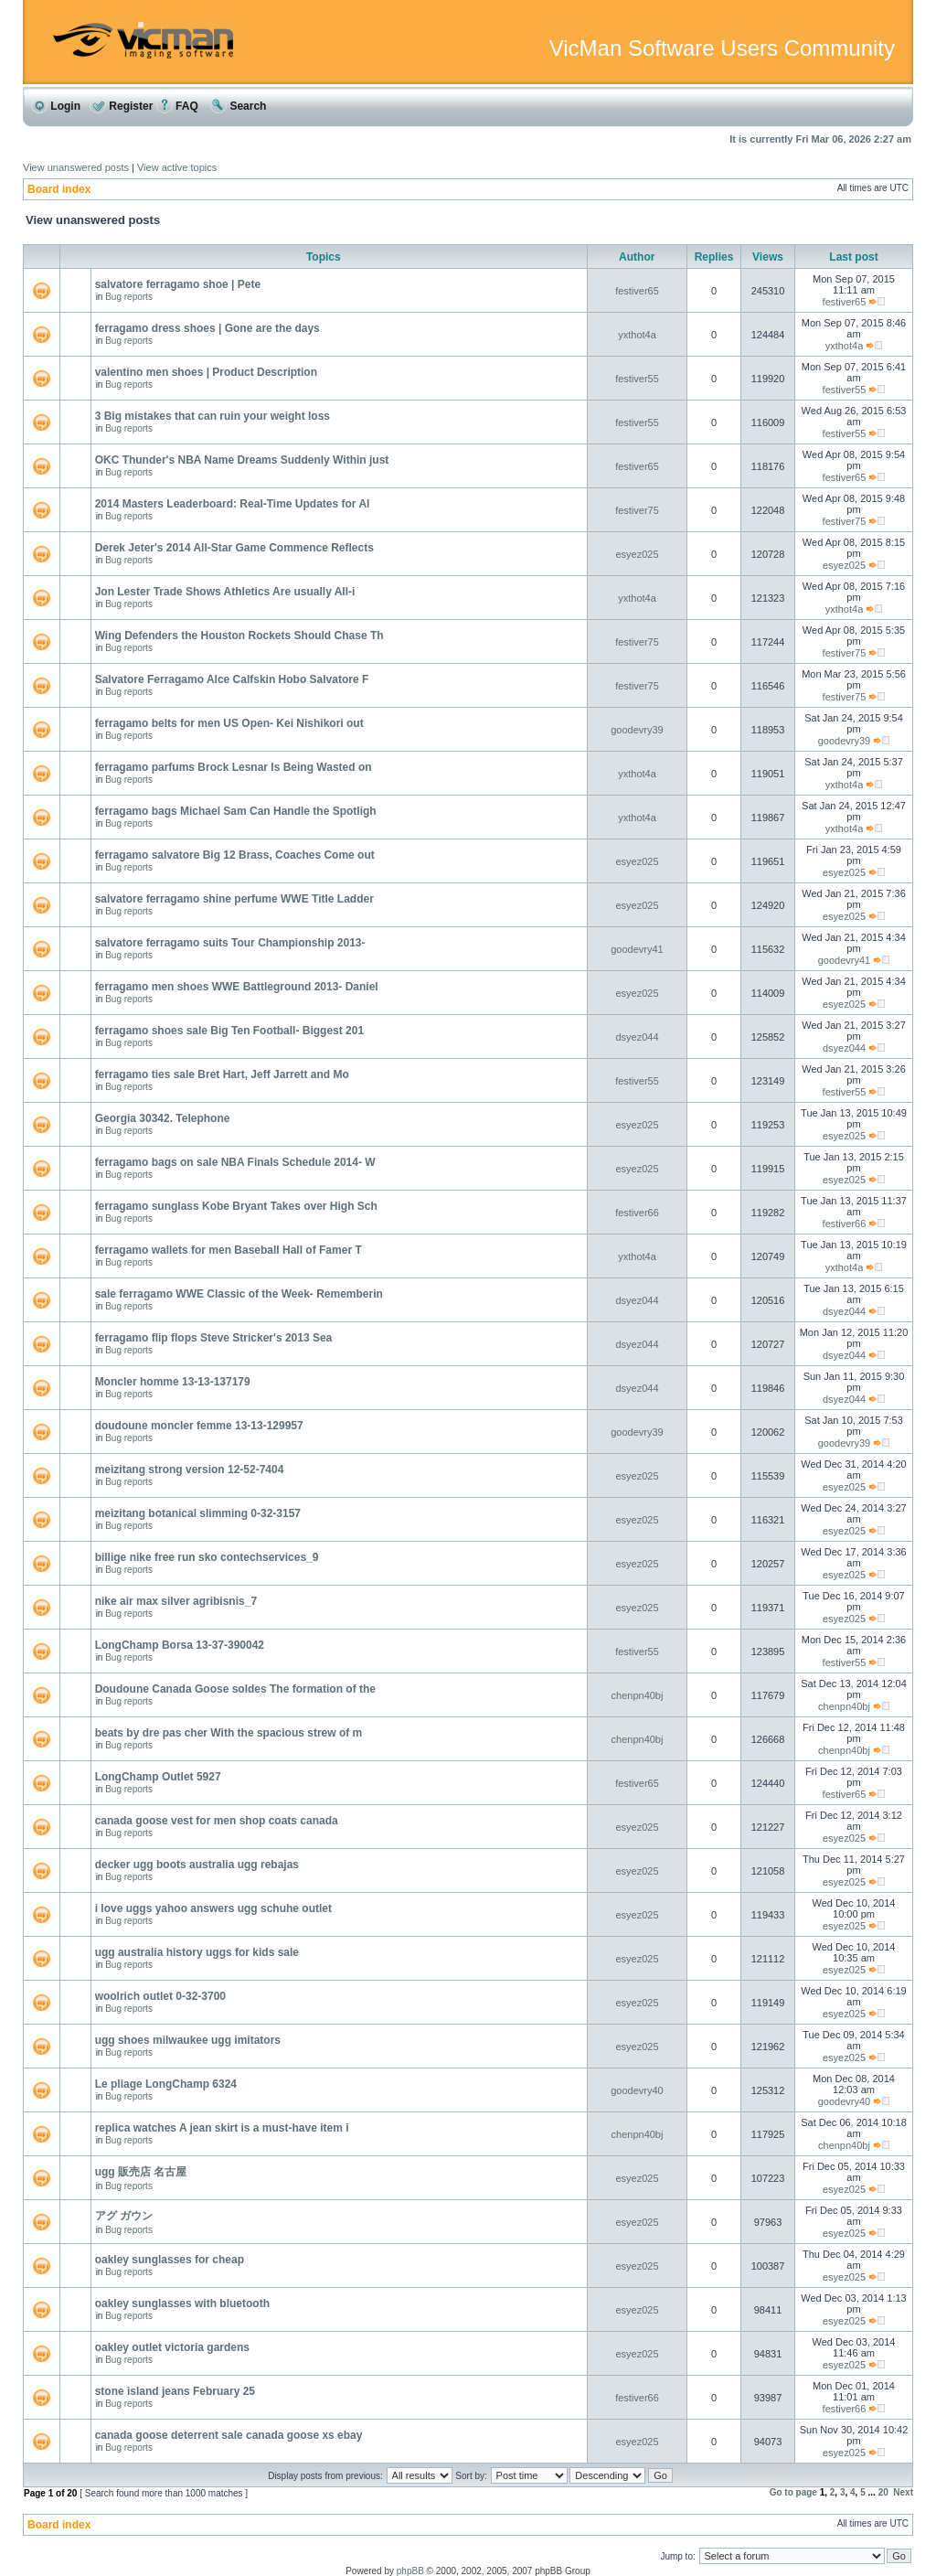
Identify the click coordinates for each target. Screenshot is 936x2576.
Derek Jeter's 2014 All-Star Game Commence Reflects (234, 547)
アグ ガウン (124, 2215)
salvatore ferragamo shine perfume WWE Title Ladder (234, 899)
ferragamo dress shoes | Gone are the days (207, 328)
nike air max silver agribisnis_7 (176, 1601)
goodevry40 (637, 2090)
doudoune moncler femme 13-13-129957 (199, 1425)
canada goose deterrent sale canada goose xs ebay (229, 2435)
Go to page (793, 2492)
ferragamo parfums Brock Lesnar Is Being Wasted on (233, 767)
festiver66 (637, 1212)
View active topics (177, 167)
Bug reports (129, 297)
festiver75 (637, 510)
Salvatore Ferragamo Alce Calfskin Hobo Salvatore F (232, 679)
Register (121, 106)
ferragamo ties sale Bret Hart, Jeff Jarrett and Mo (222, 1074)
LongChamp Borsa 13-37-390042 (179, 1645)
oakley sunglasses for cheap (169, 2259)
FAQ (177, 106)
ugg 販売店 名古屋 (141, 2171)
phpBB (410, 2571)
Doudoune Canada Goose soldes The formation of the (235, 1689)
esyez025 (636, 554)
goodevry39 (637, 729)
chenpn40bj (638, 1695)
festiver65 (637, 290)
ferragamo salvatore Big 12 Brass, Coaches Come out (235, 855)
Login (55, 106)
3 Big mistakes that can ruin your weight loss (212, 416)
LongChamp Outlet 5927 (158, 1776)
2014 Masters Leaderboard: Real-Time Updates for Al (232, 503)
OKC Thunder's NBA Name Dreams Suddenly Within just (242, 460)
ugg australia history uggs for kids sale (197, 1952)
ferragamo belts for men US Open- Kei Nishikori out (229, 723)
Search (238, 106)
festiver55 (637, 378)
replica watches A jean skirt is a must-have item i (222, 2128)
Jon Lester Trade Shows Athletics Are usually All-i (225, 591)
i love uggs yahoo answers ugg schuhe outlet (213, 1908)
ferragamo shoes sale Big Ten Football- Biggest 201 (230, 1030)
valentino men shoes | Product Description (206, 372)
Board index (58, 189)
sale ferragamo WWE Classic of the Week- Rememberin (239, 1294)
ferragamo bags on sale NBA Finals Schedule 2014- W (235, 1162)
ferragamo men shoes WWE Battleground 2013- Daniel (236, 986)
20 (883, 2492)
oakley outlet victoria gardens (172, 2347)
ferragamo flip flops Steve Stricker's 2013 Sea (214, 1337)
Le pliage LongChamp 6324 (166, 2084)
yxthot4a (637, 334)
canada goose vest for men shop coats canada (216, 1820)
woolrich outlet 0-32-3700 (160, 1996)
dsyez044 (636, 1036)
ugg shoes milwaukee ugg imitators (188, 2040)
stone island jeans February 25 (175, 2391)
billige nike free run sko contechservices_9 (207, 1557)
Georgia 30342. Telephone (162, 1118)
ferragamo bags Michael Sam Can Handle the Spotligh (236, 811)
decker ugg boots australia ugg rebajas (197, 1864)
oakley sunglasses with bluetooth (182, 2303)
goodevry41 (637, 949)
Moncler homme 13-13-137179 (172, 1381)
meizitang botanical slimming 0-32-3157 (198, 1513)
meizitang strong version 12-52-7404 (189, 1469)
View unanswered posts (76, 167)
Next (903, 2492)
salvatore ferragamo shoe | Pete (178, 284)
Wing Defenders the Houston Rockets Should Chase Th (239, 635)
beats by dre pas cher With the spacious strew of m (229, 1732)
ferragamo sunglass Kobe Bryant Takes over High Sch (236, 1206)
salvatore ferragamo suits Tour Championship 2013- (230, 942)
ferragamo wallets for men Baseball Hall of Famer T (228, 1250)
